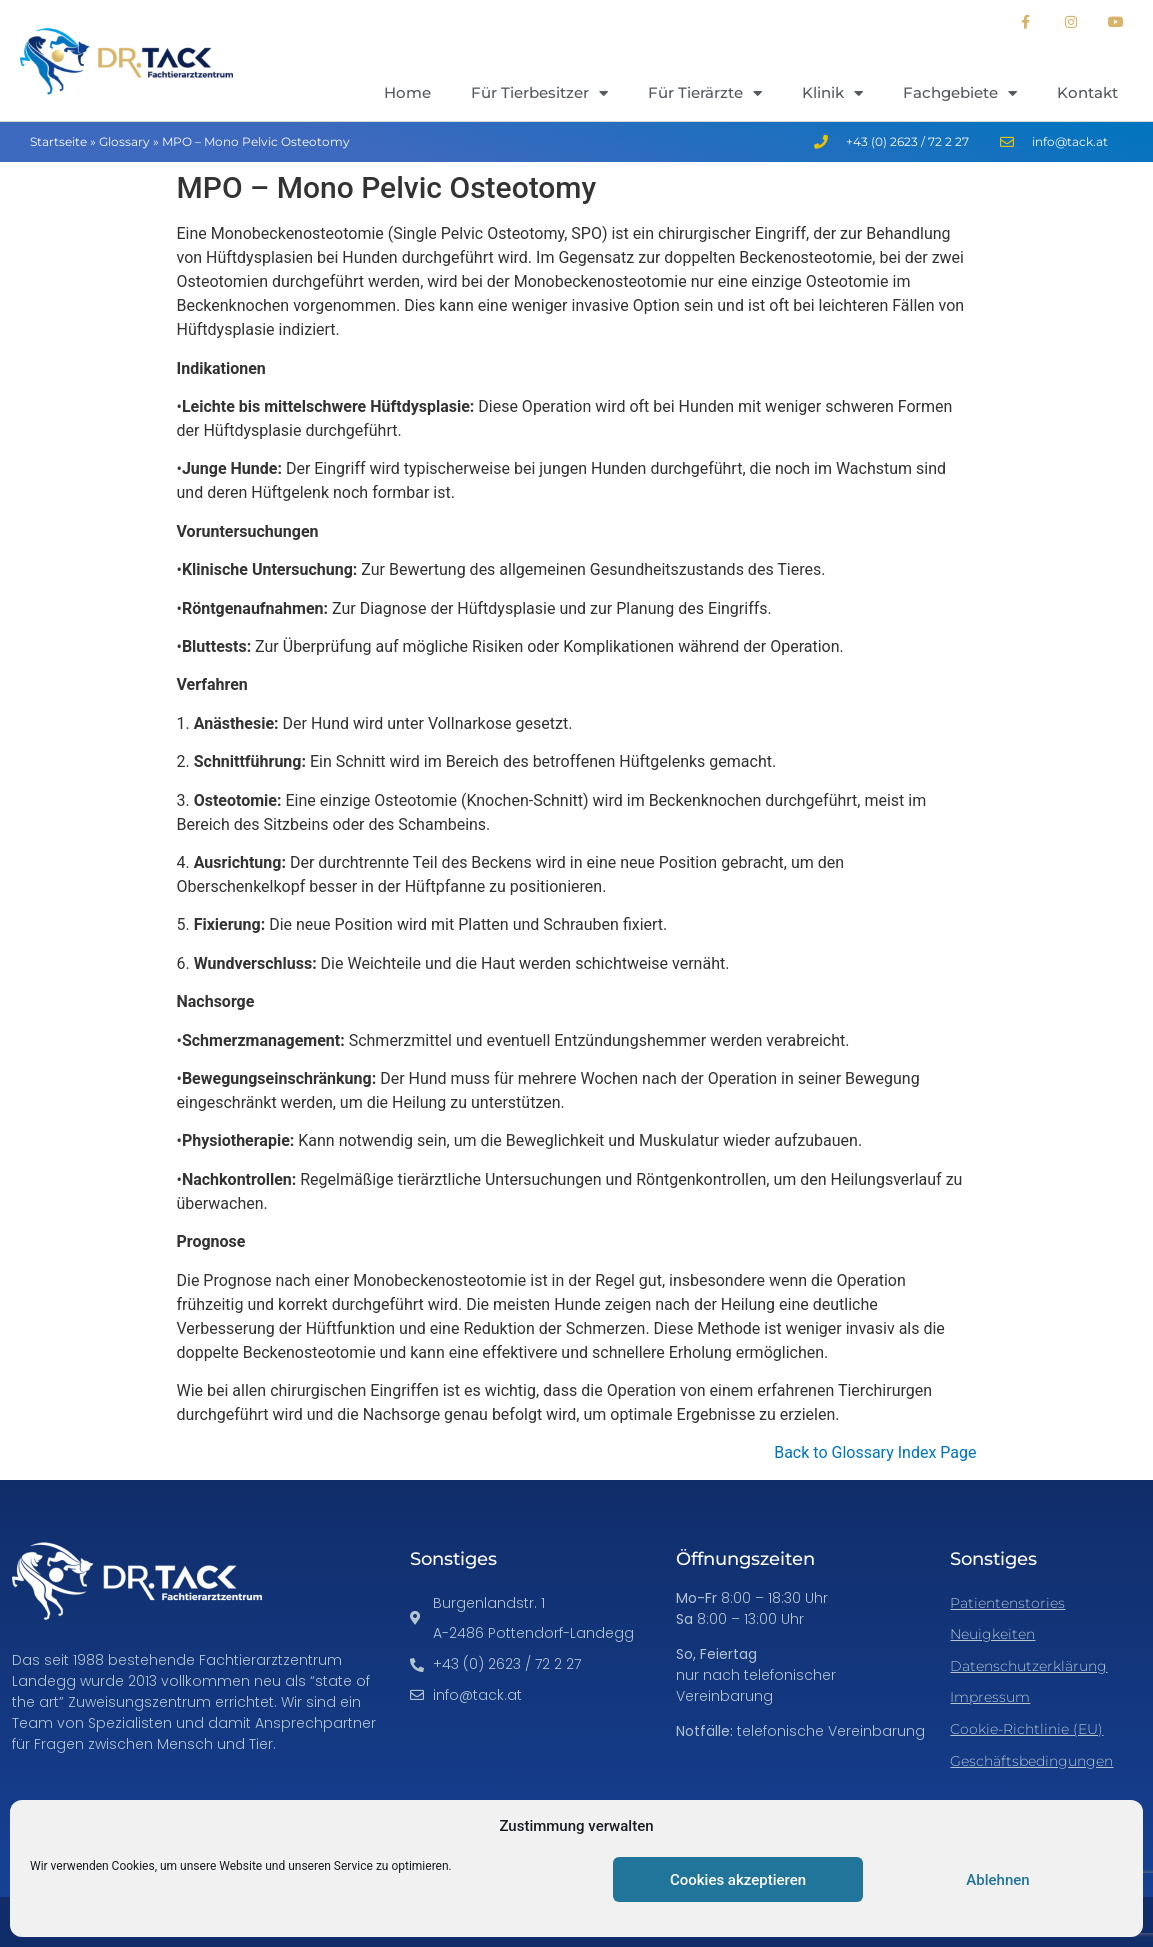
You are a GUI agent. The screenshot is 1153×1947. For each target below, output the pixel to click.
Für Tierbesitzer (539, 93)
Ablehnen (997, 1880)
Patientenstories (1007, 1603)
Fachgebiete (960, 93)
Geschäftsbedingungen (1031, 1761)
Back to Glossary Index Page (875, 1452)
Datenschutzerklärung (1028, 1666)
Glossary (124, 141)
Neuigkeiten (992, 1634)
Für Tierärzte (705, 93)
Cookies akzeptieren (738, 1880)
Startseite (58, 141)
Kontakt (1087, 92)
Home (407, 92)
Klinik (832, 93)
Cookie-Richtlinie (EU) (1026, 1729)
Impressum (990, 1697)
